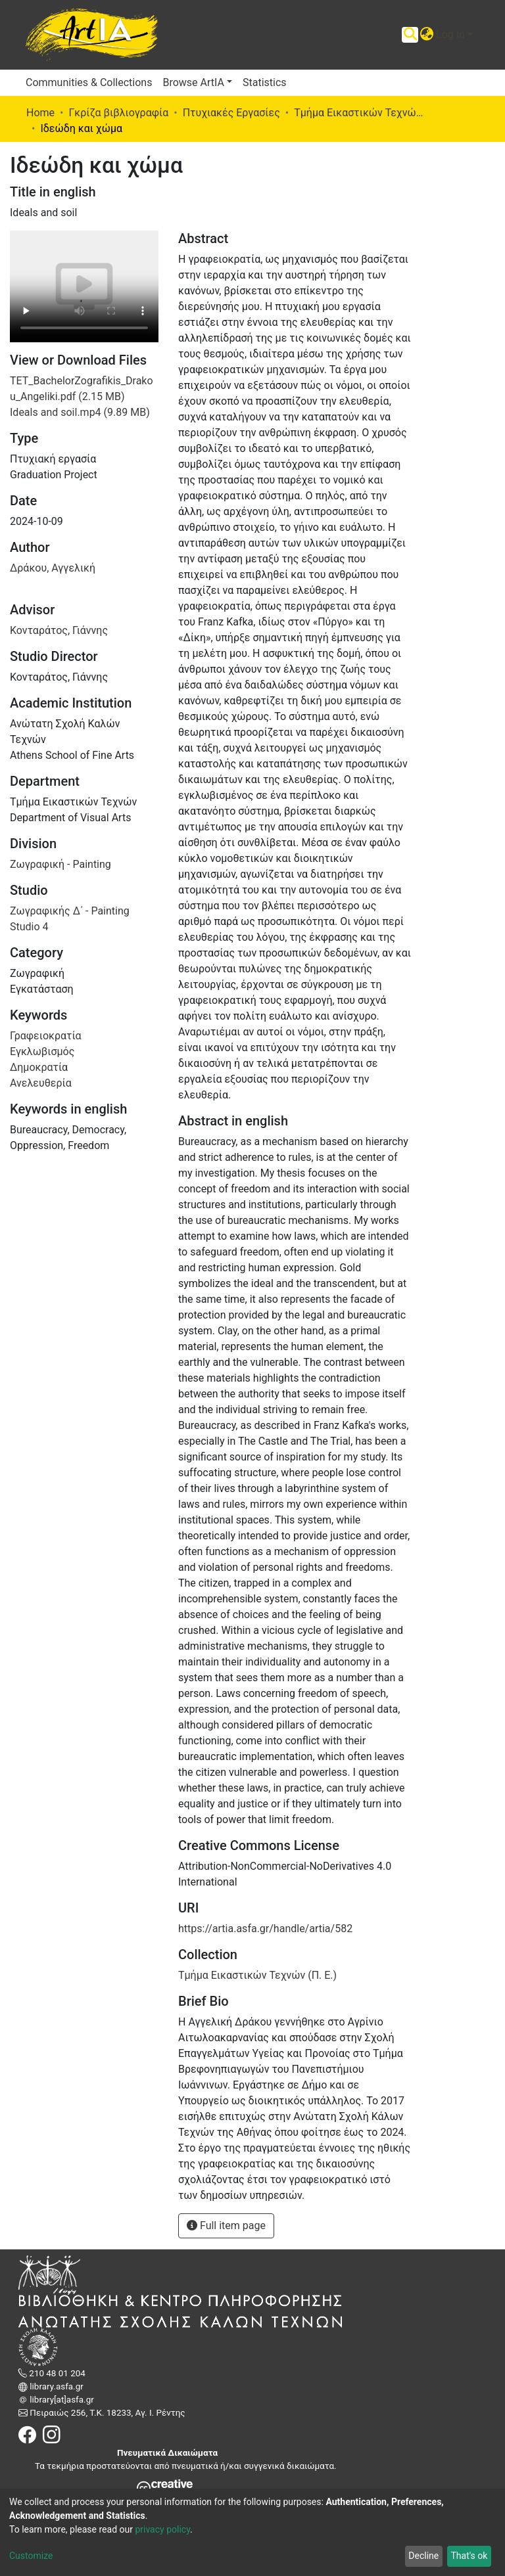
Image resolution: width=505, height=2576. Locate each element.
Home (40, 112)
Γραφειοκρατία (46, 1035)
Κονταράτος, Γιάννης (59, 630)
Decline (423, 2555)
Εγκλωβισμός (42, 1051)
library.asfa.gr (56, 2386)
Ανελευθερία (41, 1083)
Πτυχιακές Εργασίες (231, 112)
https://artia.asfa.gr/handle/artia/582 (265, 1928)
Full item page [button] (226, 2225)
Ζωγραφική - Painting (60, 864)
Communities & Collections (89, 82)
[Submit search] (410, 35)
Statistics (265, 82)
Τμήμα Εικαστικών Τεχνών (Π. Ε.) (359, 112)
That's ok (468, 2555)
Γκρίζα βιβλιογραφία (118, 112)
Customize (31, 2555)
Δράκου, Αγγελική (52, 568)
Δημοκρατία (39, 1067)
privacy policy (162, 2529)
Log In (450, 34)
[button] (426, 35)
